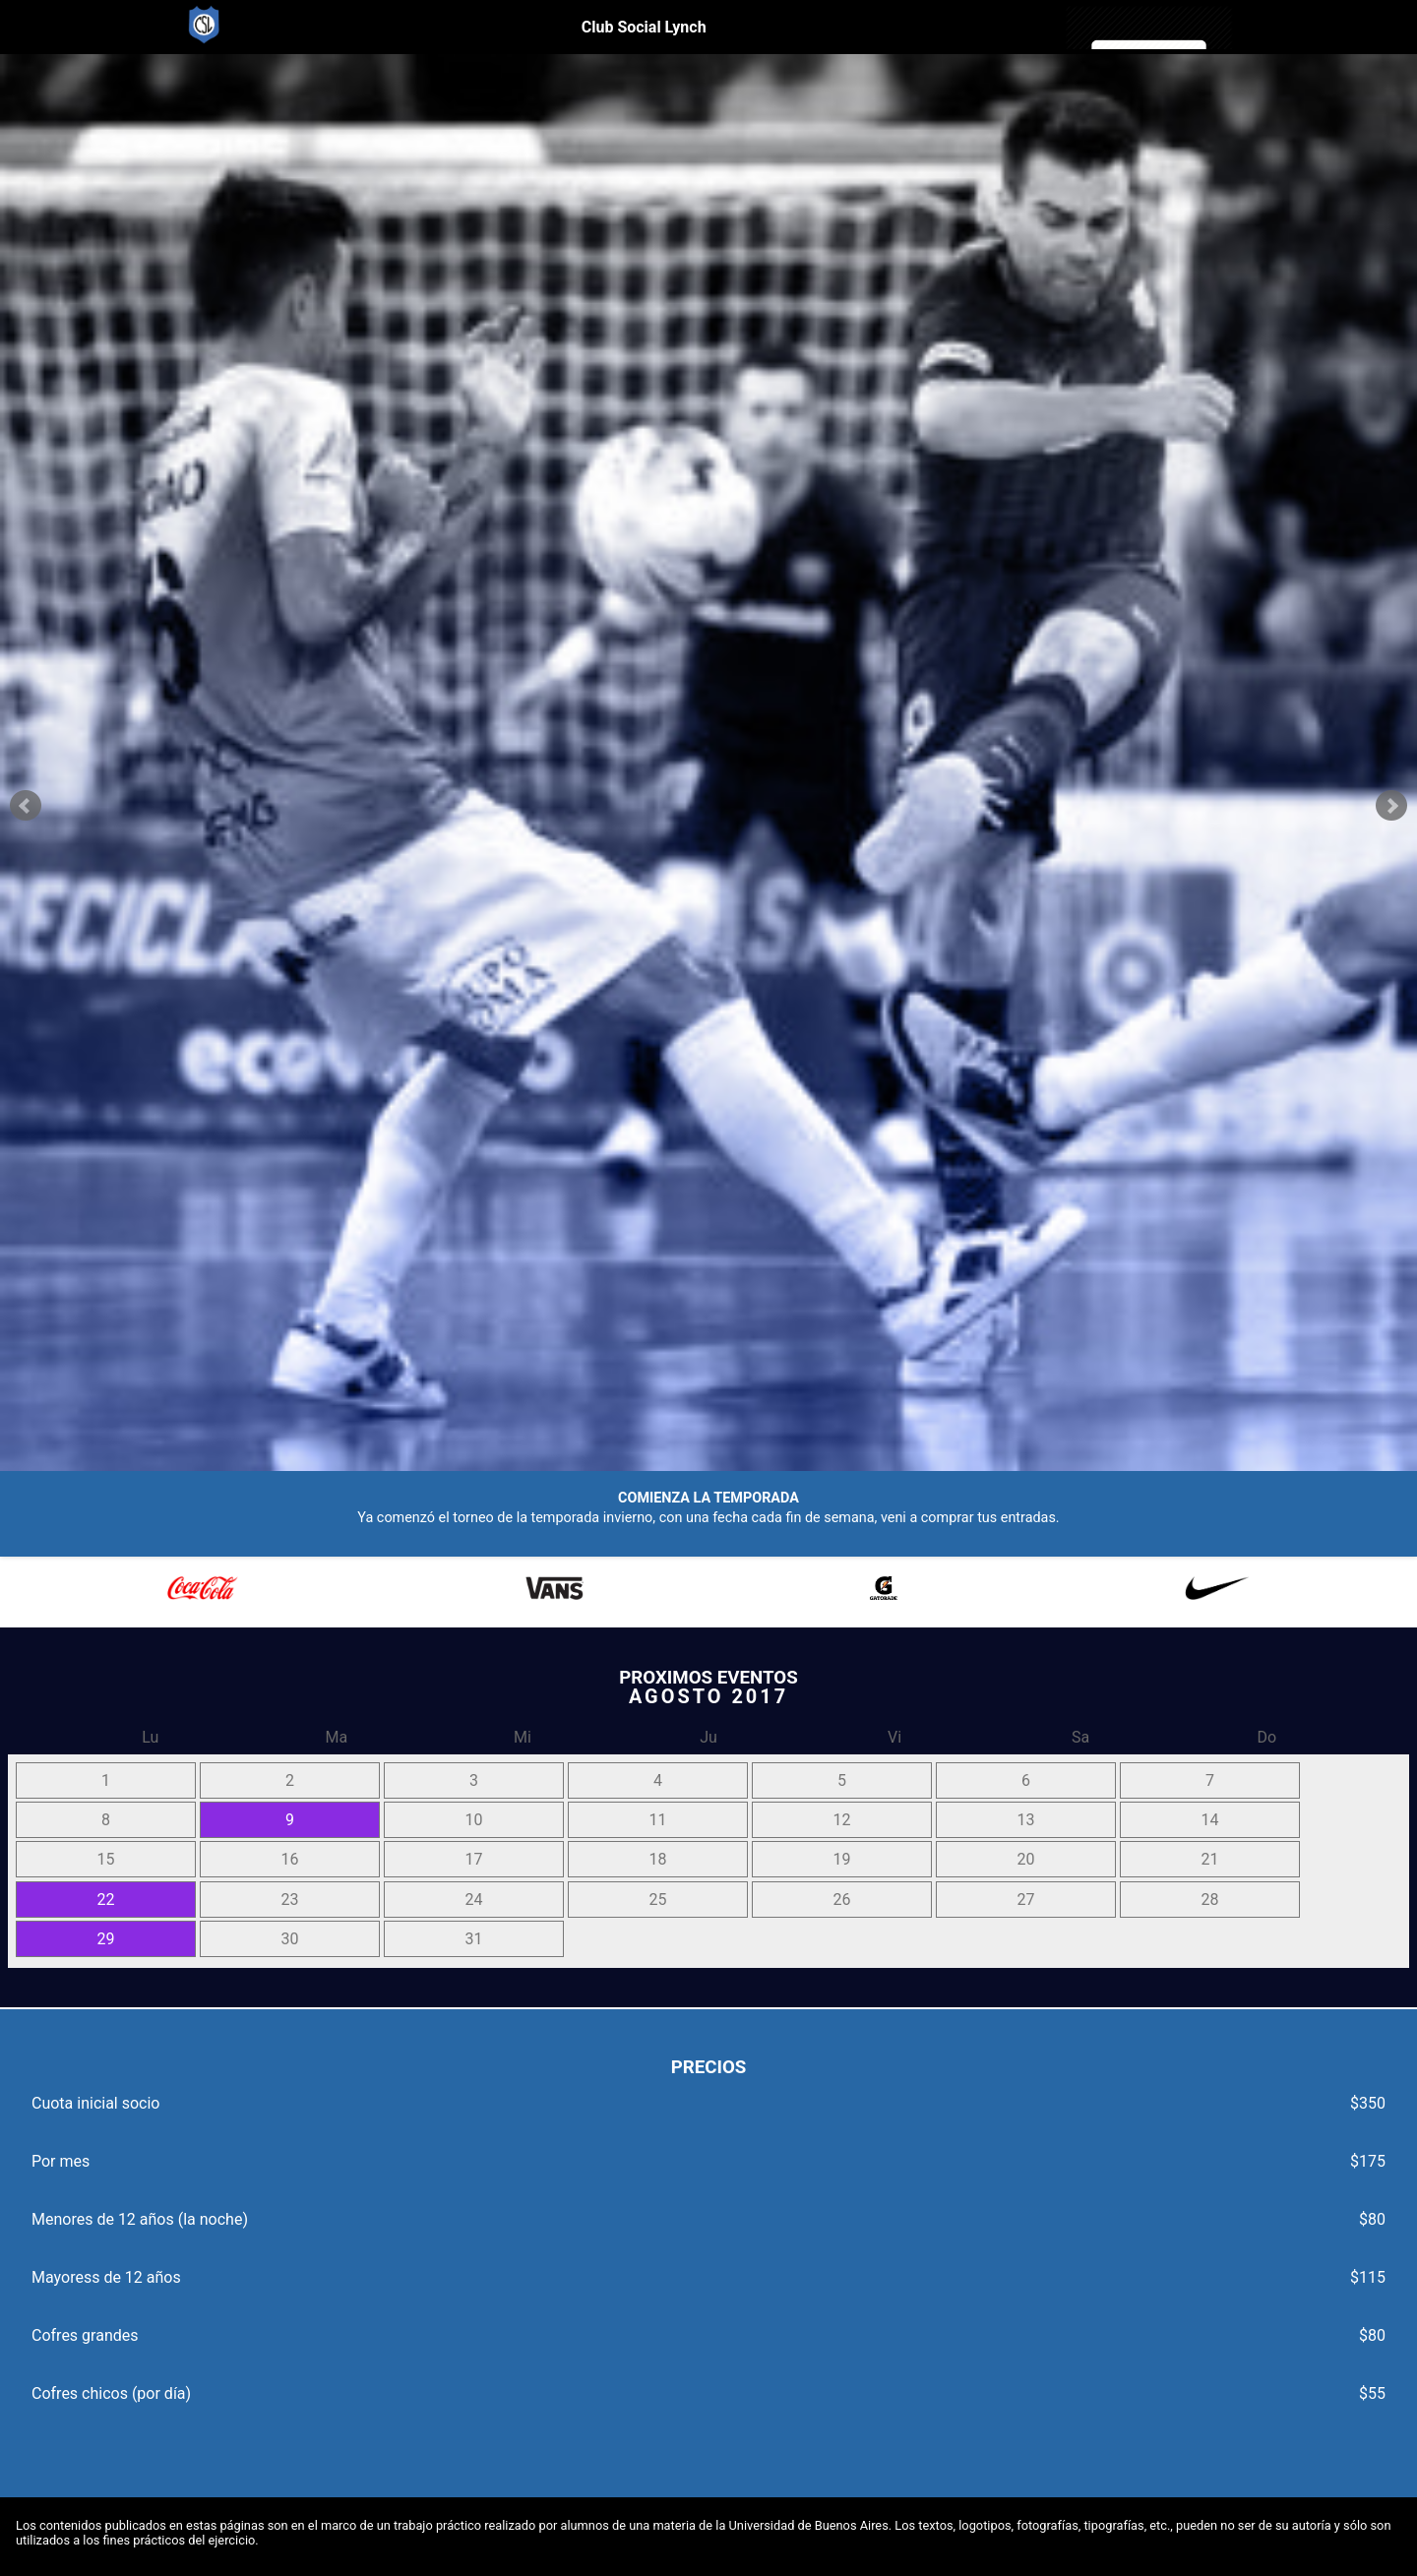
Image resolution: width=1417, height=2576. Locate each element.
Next (1391, 806)
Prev (25, 806)
